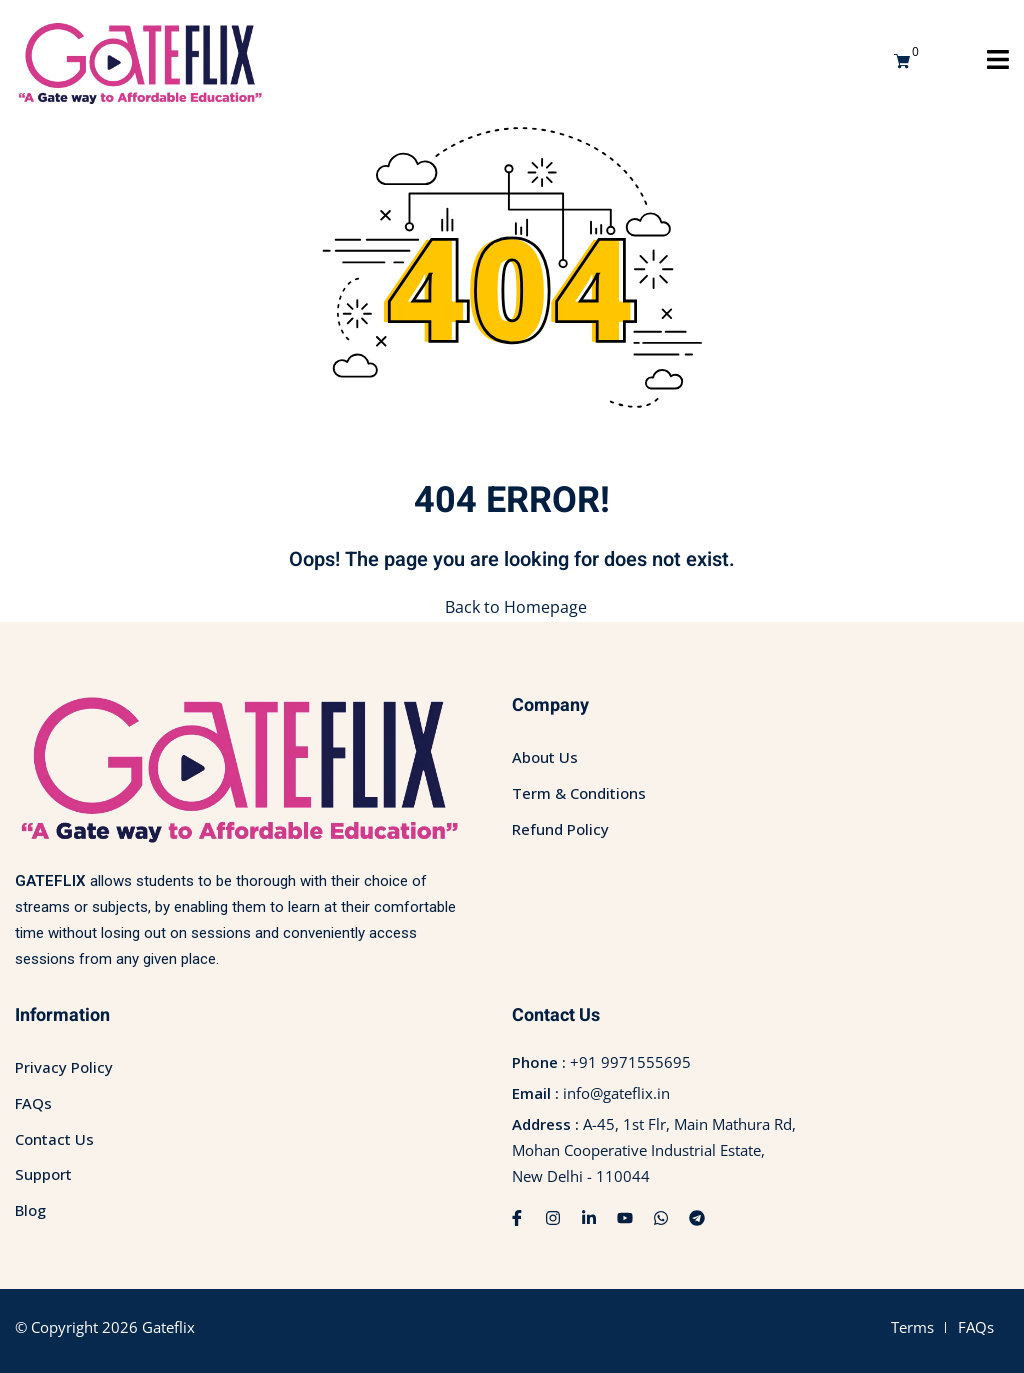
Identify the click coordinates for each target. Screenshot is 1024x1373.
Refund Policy (560, 828)
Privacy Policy (64, 1067)
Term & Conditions (579, 793)
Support (43, 1174)
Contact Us (54, 1138)
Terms (912, 1326)
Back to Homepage (512, 607)
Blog (30, 1210)
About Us (545, 757)
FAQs (33, 1103)
